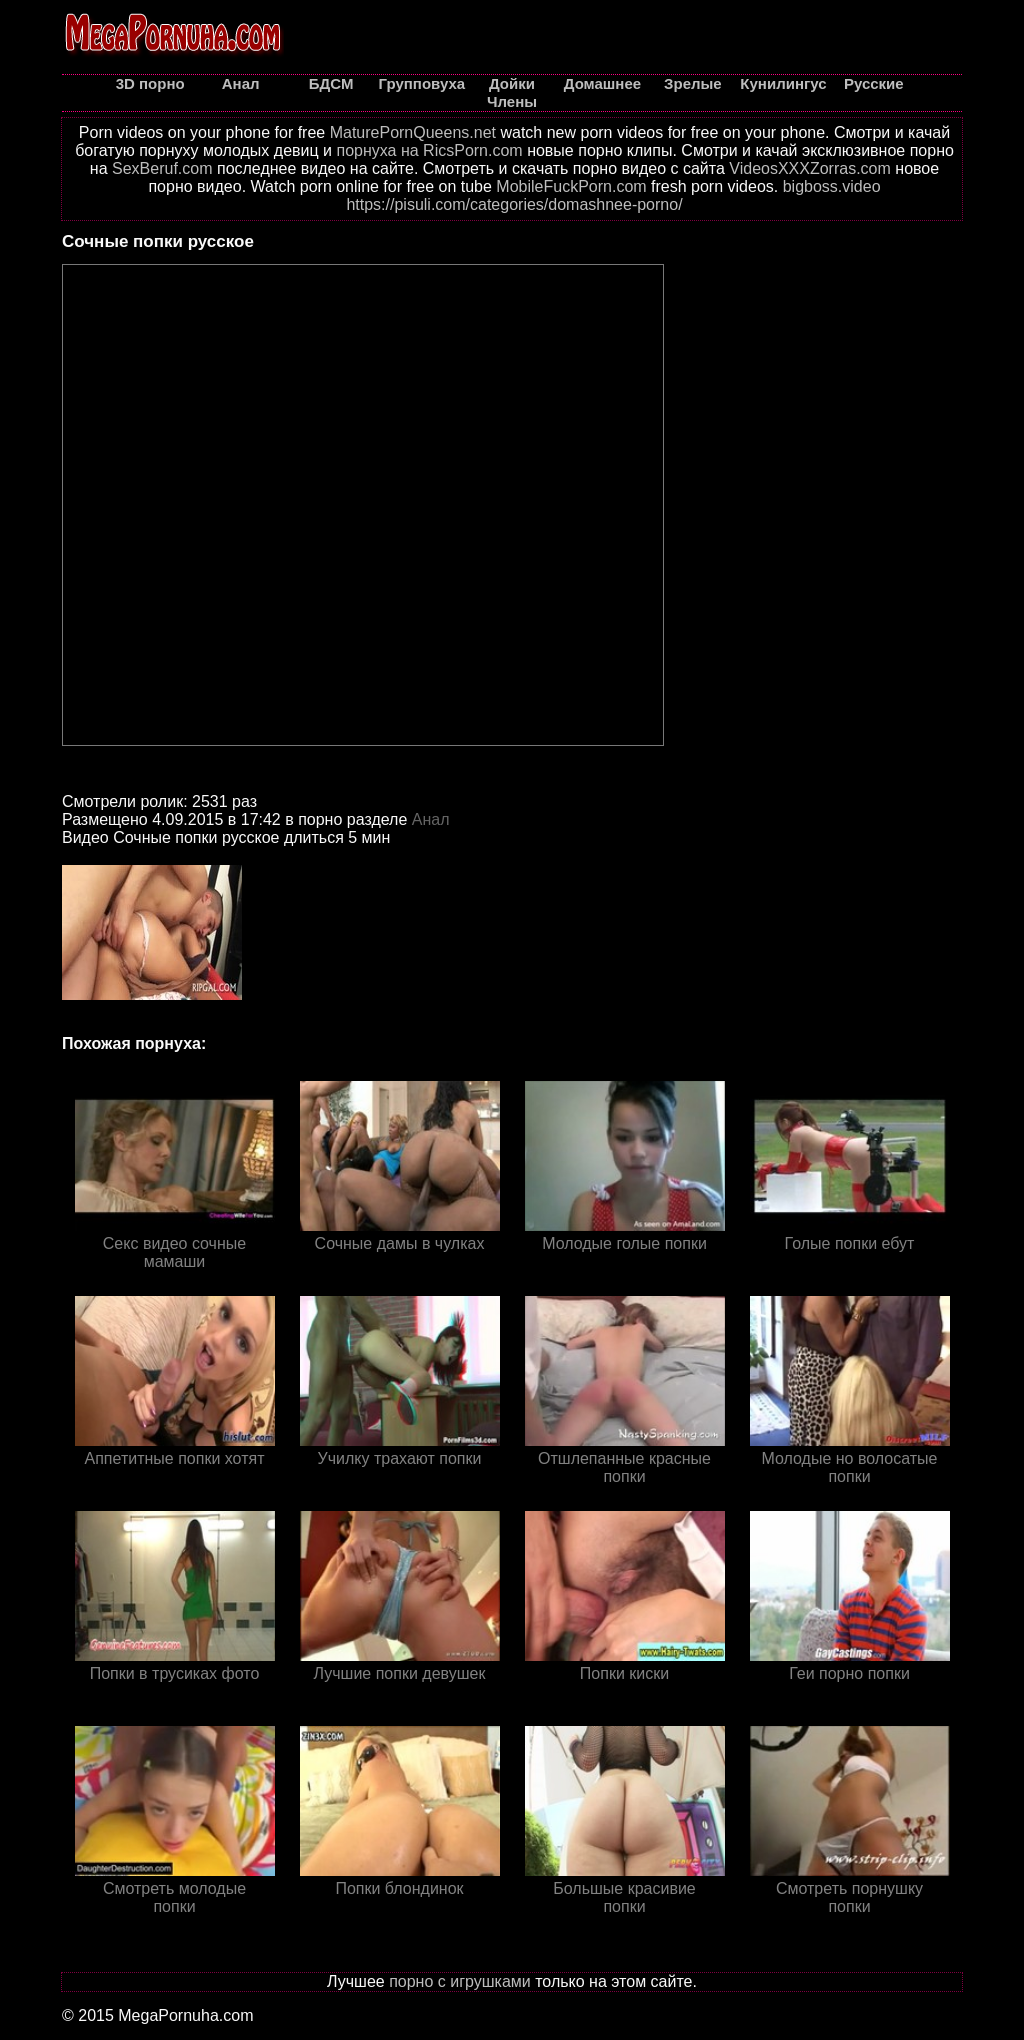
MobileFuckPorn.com (571, 186)
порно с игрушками (460, 1981)
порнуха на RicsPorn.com (429, 150)
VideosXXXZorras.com (810, 168)
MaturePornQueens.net (413, 132)
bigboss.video (832, 186)
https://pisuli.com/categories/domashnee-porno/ (514, 204)
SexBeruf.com (162, 168)
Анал (431, 819)
